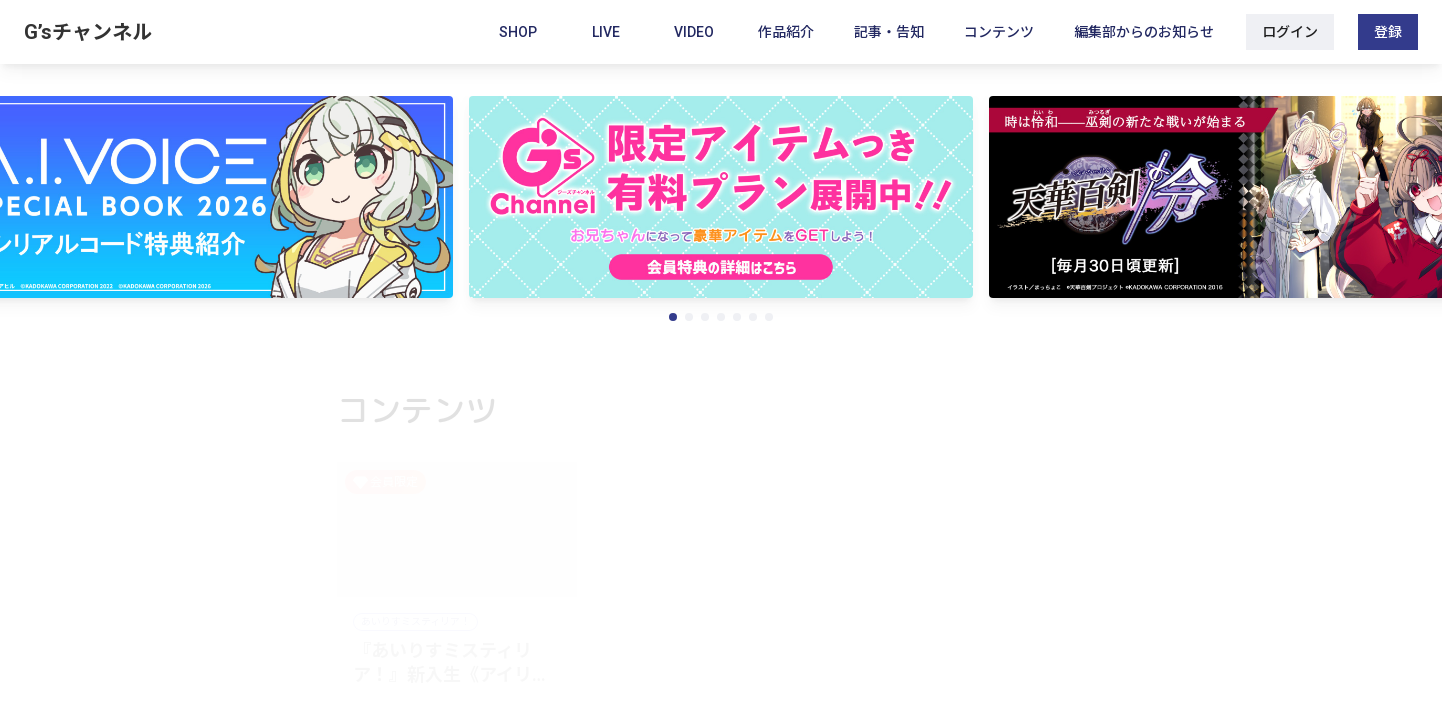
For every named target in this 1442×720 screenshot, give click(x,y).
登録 (1388, 32)
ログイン (1290, 32)
